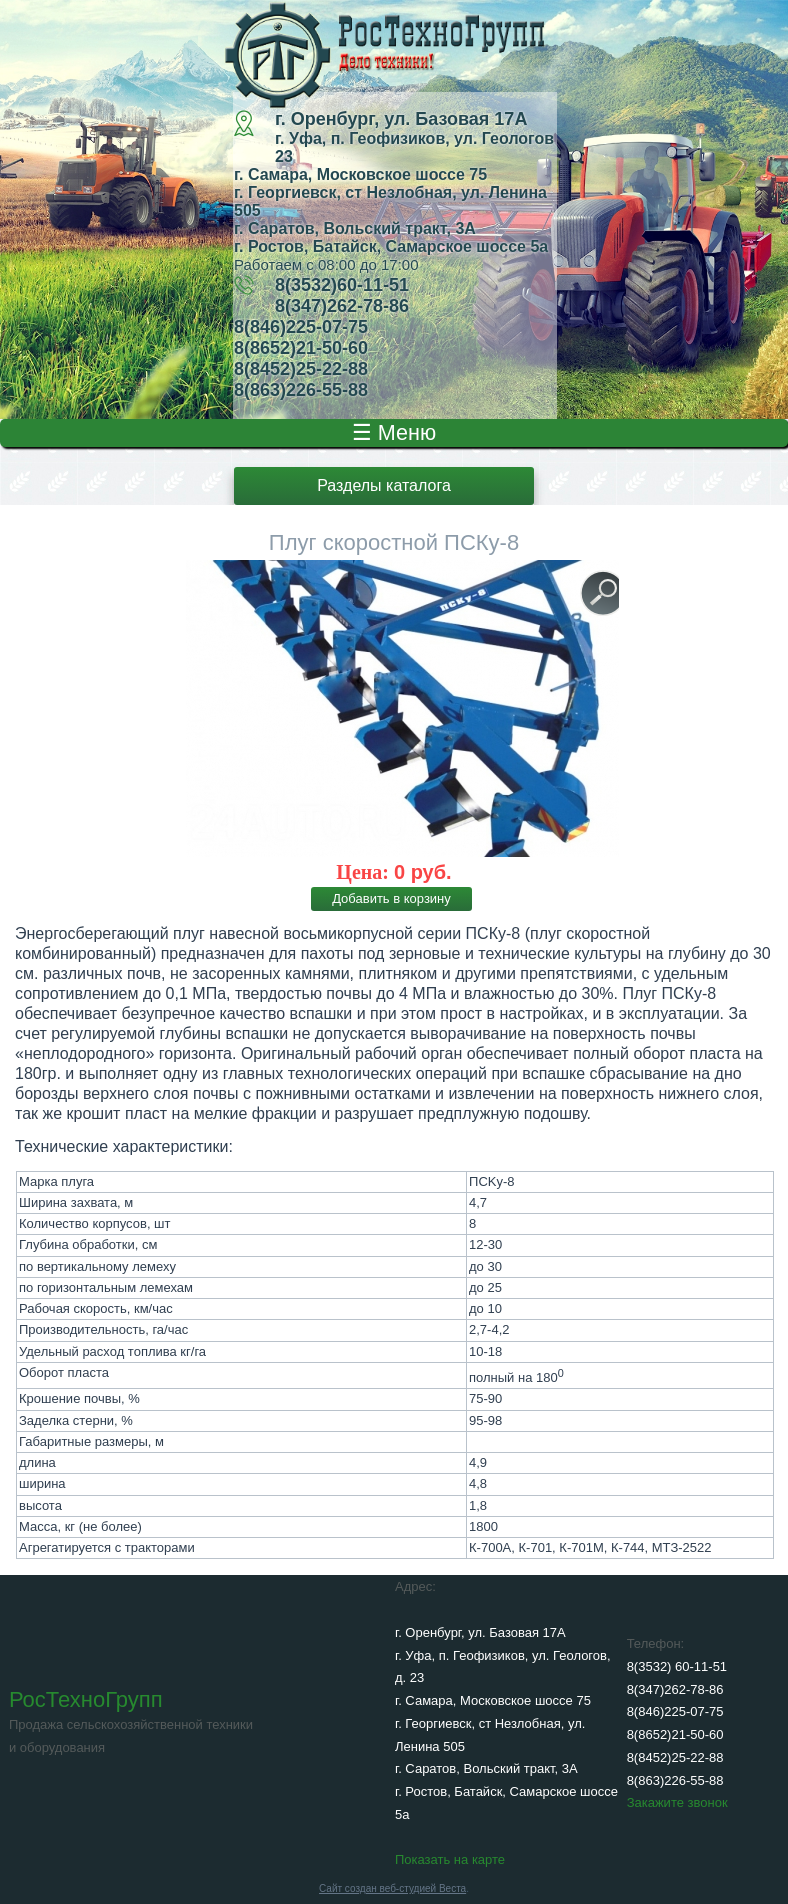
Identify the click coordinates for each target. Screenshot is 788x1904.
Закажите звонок (677, 1802)
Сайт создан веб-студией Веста (392, 1888)
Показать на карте (450, 1859)
